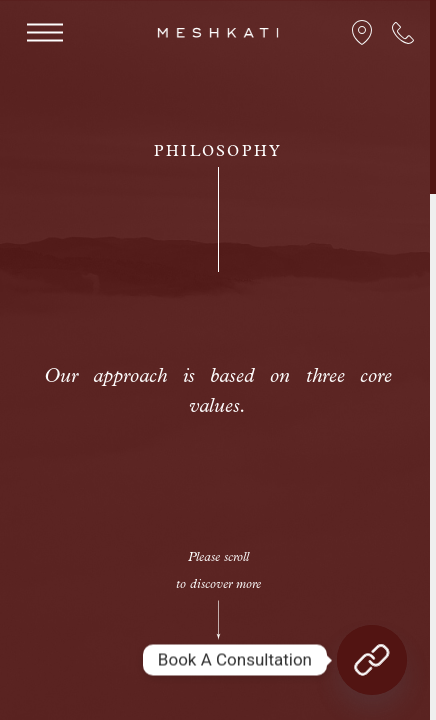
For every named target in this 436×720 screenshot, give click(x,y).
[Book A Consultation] (372, 660)
